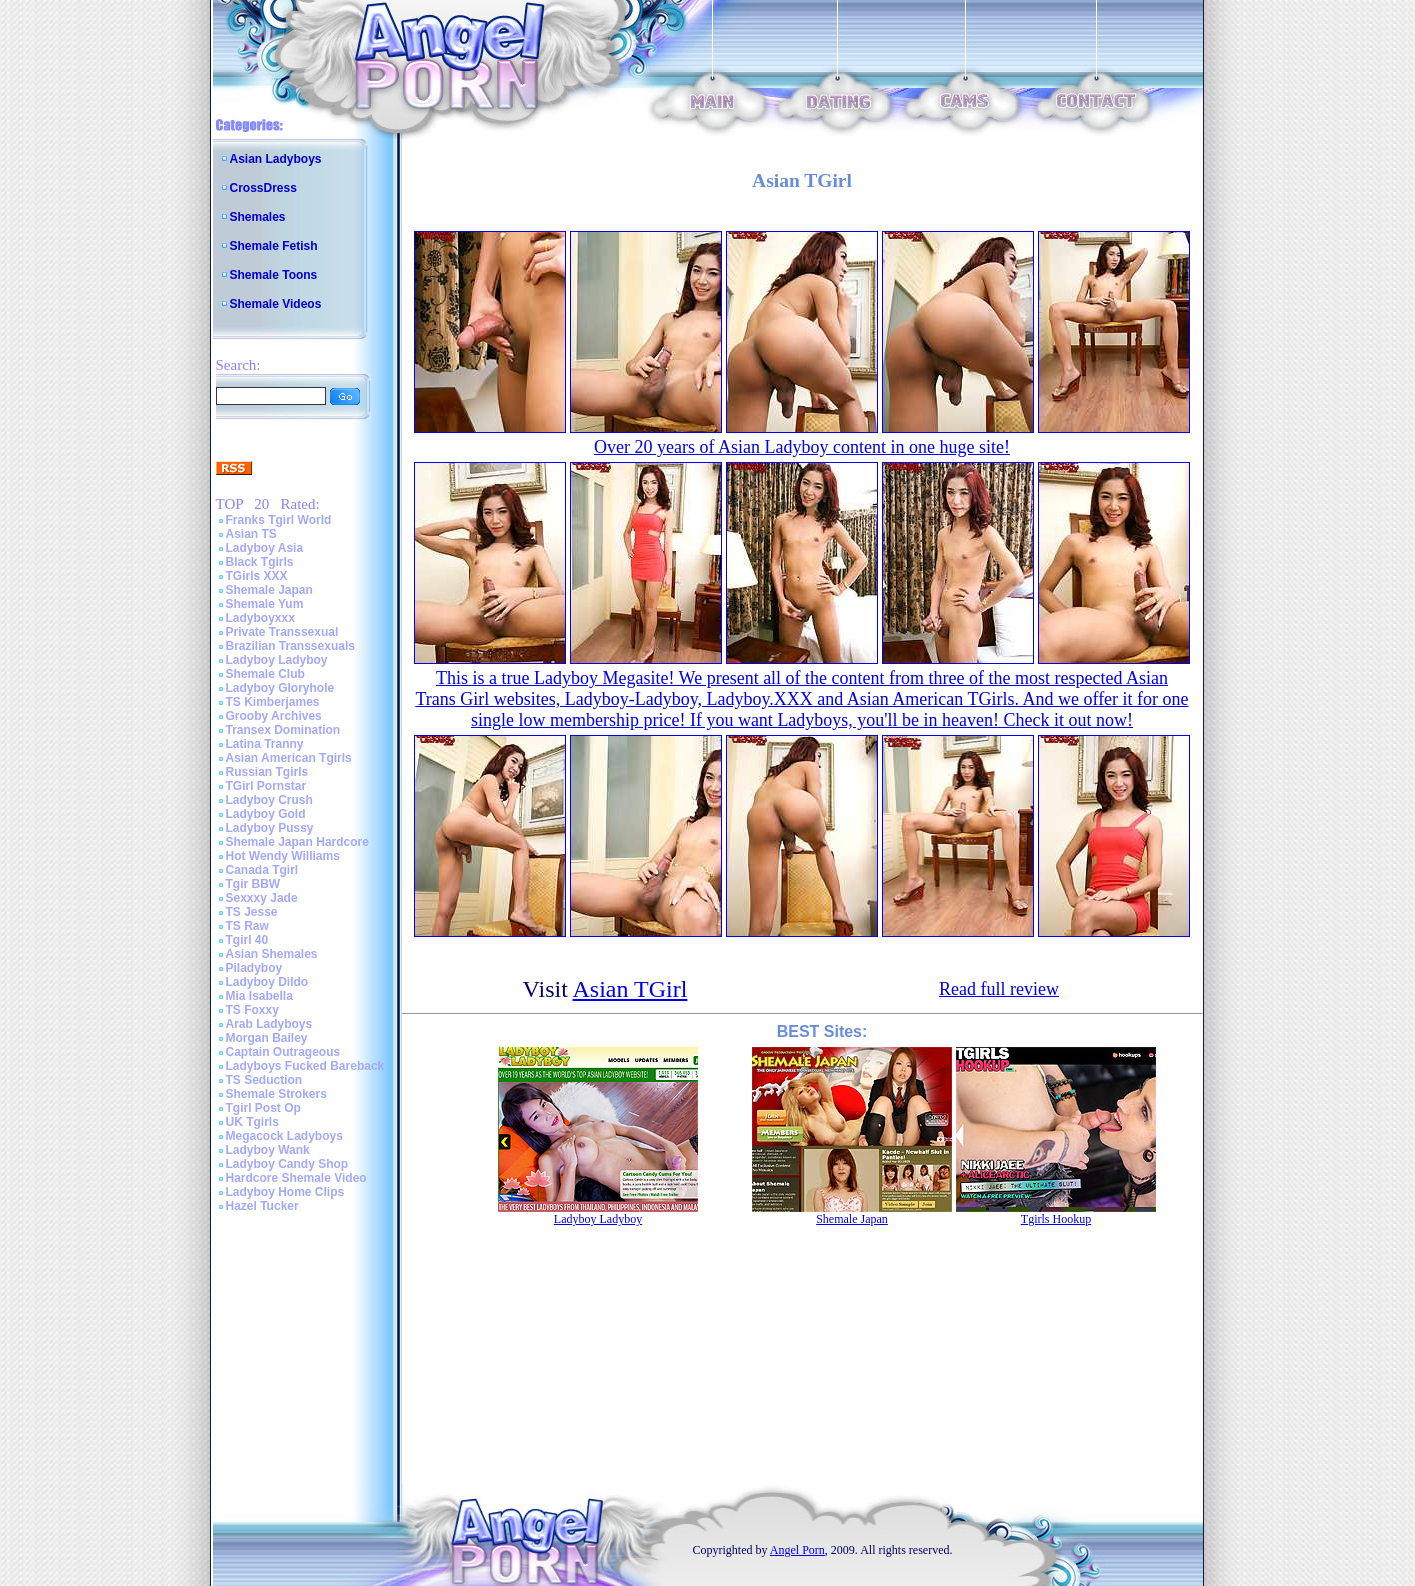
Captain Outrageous (283, 1052)
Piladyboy (254, 968)
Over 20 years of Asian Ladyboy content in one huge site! (802, 447)
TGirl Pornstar (266, 786)
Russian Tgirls (267, 772)
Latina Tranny (265, 744)
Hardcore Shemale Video (296, 1178)
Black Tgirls (260, 562)
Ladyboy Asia (265, 548)
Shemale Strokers (276, 1094)
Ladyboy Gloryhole (280, 688)
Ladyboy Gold (266, 814)
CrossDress (263, 188)
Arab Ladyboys (269, 1024)
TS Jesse (252, 912)
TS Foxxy (252, 1010)
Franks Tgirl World (279, 520)
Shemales (258, 217)
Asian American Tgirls (289, 758)
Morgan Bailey (267, 1038)
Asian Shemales (272, 954)
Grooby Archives (274, 716)
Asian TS (251, 534)
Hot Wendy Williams (283, 856)
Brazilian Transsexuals (290, 646)
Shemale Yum (265, 604)
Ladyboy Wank (268, 1150)
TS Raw (247, 926)
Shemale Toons (274, 275)
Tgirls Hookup (1056, 1219)
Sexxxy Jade (262, 898)
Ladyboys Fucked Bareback (305, 1066)
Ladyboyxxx (260, 618)
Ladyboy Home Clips (285, 1192)
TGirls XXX (257, 576)
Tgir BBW (253, 884)
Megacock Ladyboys (284, 1136)
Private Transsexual (282, 632)
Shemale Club (265, 674)
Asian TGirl (630, 989)
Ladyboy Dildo (267, 982)
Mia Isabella (259, 996)
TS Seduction (264, 1080)
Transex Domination (283, 730)
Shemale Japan (269, 590)
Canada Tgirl (262, 870)
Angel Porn (797, 1550)
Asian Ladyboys (276, 159)
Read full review (999, 989)
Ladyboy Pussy (270, 828)
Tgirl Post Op (263, 1108)
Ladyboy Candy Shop (287, 1164)
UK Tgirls (252, 1122)
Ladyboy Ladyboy (277, 660)
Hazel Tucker (262, 1206)
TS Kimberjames (273, 702)
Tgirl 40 (247, 940)
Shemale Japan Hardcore (297, 842)
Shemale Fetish (274, 246)
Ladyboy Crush (269, 800)
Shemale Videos (276, 304)
